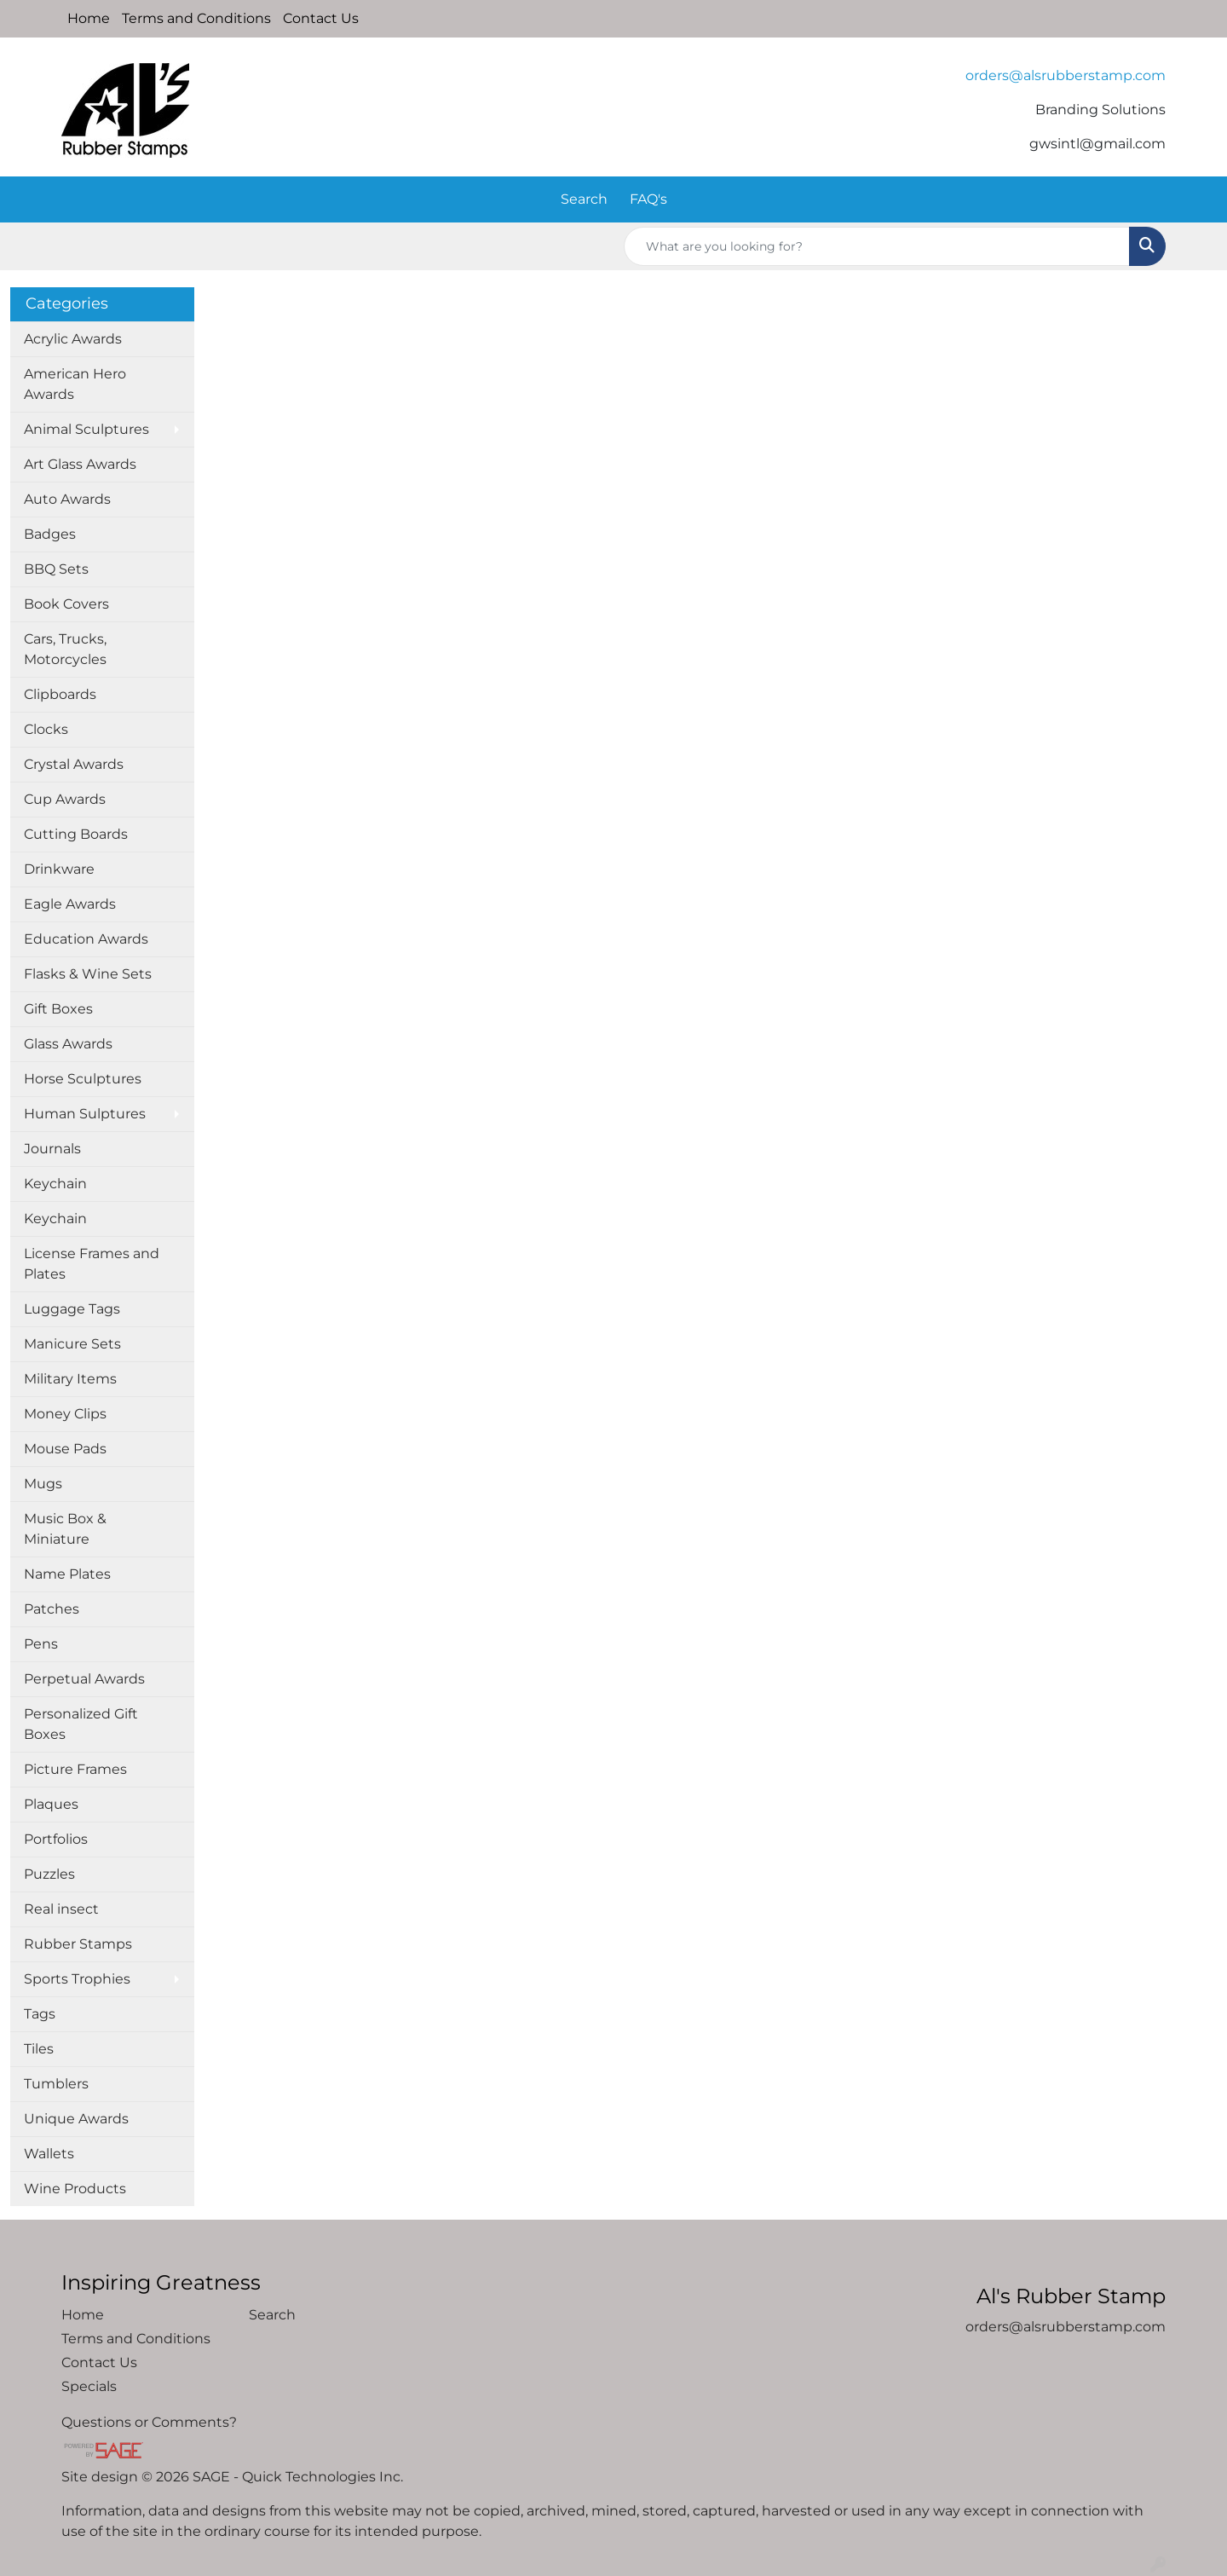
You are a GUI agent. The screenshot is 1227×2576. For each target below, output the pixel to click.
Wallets (49, 2154)
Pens (41, 1644)
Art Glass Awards (80, 464)
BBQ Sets (56, 569)
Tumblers (56, 2084)
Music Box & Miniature (65, 1528)
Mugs (43, 1484)
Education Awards (86, 939)
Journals (52, 1149)
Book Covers (66, 604)
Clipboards (60, 694)
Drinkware (59, 869)
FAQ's (648, 199)
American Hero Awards (75, 384)
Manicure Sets (72, 1344)
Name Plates (67, 1574)
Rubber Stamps (78, 1944)
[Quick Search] (877, 246)
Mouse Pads (65, 1449)
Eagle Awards (70, 904)
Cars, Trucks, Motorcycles (65, 649)
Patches (51, 1609)
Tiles (39, 2049)
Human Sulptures (85, 1114)
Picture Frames (75, 1769)
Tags (39, 2014)
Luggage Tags (72, 1309)
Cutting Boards (76, 834)
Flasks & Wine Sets (88, 974)
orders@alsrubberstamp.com (1065, 75)
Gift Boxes (58, 1009)
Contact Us (321, 18)
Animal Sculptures (86, 429)
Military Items (70, 1379)
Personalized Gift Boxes (81, 1724)
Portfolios (56, 1839)
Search (584, 199)
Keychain (55, 1183)
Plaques (51, 1804)
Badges (50, 534)
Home (88, 18)
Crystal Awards (74, 764)
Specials (89, 2386)
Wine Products (75, 2188)
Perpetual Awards (84, 1679)
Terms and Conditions (196, 18)
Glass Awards (68, 1044)
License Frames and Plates (91, 1263)
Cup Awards (65, 799)
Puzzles (49, 1874)
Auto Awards (67, 499)
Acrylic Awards (73, 339)
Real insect (61, 1909)
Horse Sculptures (82, 1079)
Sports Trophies (77, 1979)
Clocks (46, 729)
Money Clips (65, 1414)
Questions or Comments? (149, 2422)
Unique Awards (76, 2119)
